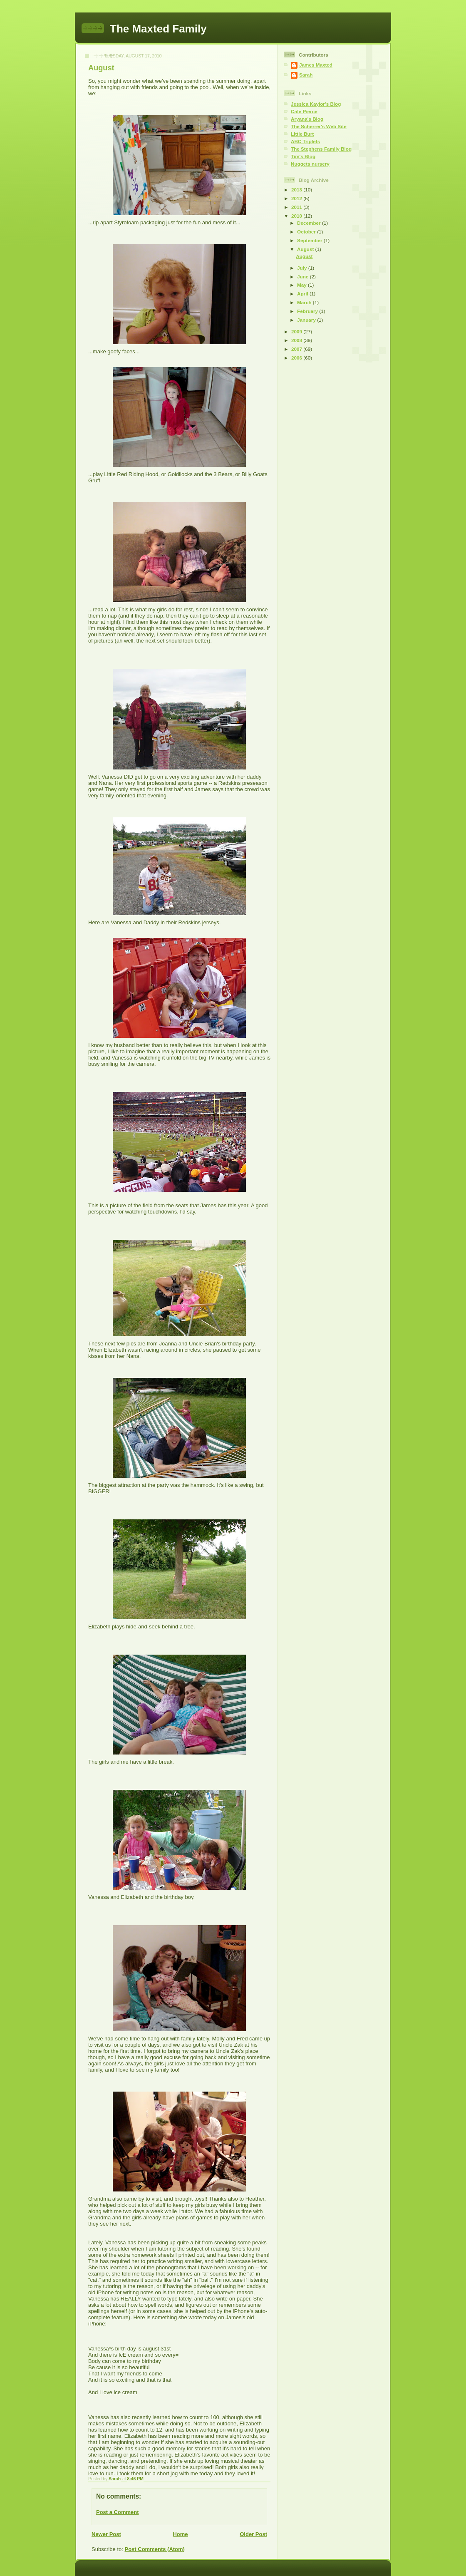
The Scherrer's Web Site (319, 126)
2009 (297, 331)
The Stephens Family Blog (321, 148)
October (307, 231)
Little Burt (302, 133)
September (310, 240)
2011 (297, 207)
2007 (297, 349)
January (307, 320)
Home (180, 2534)
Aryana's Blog (307, 119)
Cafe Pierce (304, 111)
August (306, 249)
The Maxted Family (158, 28)
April (303, 293)
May (302, 285)
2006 (297, 357)
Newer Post (106, 2534)
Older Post (253, 2534)
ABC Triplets (305, 141)
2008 (297, 340)
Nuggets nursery (310, 163)
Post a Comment (117, 2512)
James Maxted (315, 64)
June (303, 276)
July (302, 268)
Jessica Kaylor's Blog (316, 104)
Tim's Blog (303, 156)
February (308, 311)
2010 (297, 215)
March (305, 302)
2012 (297, 198)
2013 (297, 189)
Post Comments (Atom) (155, 2549)
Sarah (305, 74)
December (309, 223)
